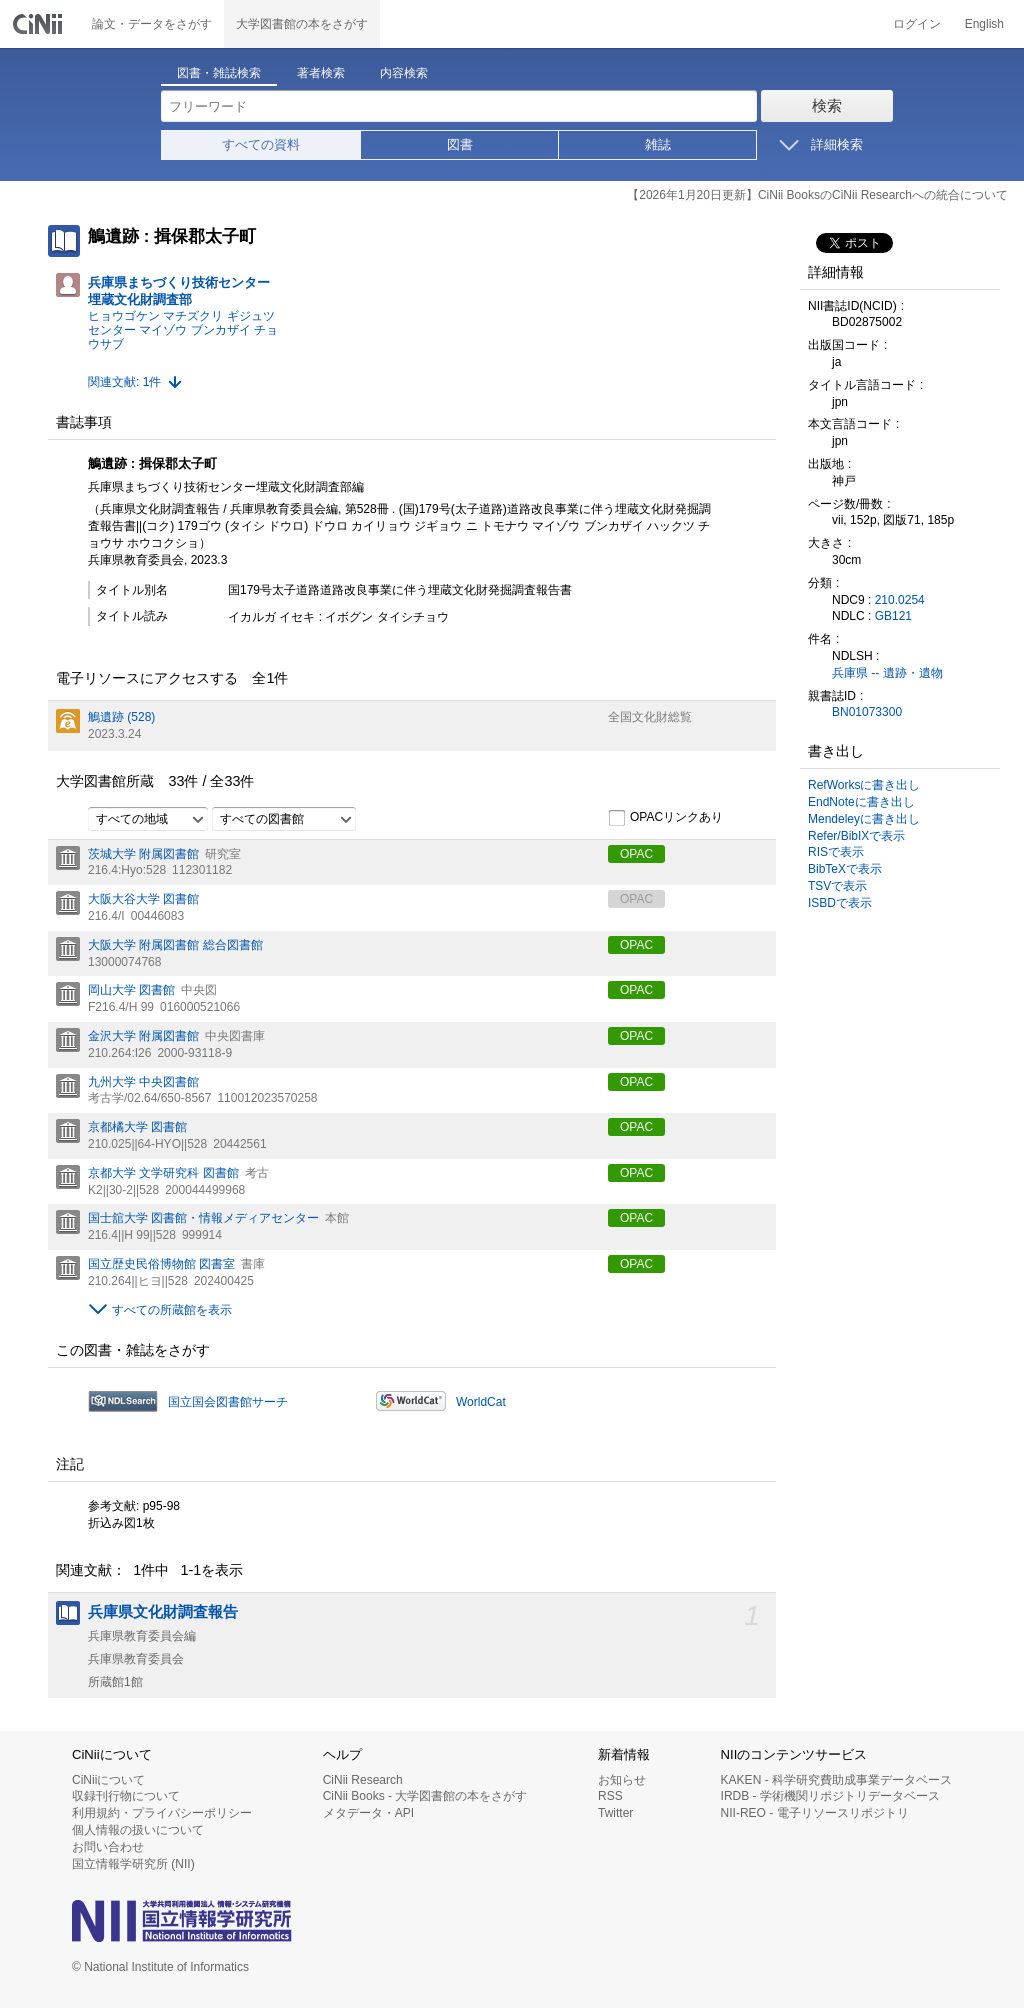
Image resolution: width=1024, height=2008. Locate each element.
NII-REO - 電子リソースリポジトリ (815, 1813)
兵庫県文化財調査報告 (163, 1612)
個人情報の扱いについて (138, 1830)
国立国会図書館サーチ (228, 1402)
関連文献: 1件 (124, 382)
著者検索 (321, 73)
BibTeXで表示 (845, 869)
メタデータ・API (368, 1813)
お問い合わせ (108, 1847)
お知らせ (622, 1780)
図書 (460, 144)
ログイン (917, 24)
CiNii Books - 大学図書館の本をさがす (425, 1796)
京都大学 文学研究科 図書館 (163, 1173)
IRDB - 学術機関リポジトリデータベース (830, 1796)
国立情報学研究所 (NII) (133, 1864)
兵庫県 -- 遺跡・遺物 (887, 673)
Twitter (615, 1813)
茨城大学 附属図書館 (143, 854)
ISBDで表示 (840, 903)
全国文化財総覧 (650, 717)
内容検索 (404, 73)
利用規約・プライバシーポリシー (162, 1813)
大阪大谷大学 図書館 (143, 899)
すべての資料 (261, 144)
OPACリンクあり (665, 818)
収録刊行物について (126, 1796)
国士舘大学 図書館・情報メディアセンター (203, 1218)
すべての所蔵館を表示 (172, 1310)
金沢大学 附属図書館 (143, 1036)
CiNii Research (363, 1780)
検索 (827, 105)
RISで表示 (836, 852)
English (984, 24)
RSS (610, 1796)
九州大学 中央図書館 (143, 1082)
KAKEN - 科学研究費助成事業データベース (836, 1780)
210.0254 (900, 600)
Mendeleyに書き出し (864, 819)
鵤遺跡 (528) (121, 717)
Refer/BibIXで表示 (856, 836)
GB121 (893, 616)
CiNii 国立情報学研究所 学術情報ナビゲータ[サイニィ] (40, 24)
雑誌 (658, 144)
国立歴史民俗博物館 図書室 (161, 1264)
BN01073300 (867, 712)
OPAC (636, 854)
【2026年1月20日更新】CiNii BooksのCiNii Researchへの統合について (817, 195)
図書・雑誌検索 (219, 73)
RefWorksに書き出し (864, 785)
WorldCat (481, 1402)
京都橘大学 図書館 (137, 1127)
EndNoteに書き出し (861, 802)
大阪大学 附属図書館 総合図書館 (175, 945)
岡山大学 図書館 (131, 990)
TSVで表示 (837, 886)
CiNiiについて (108, 1780)
